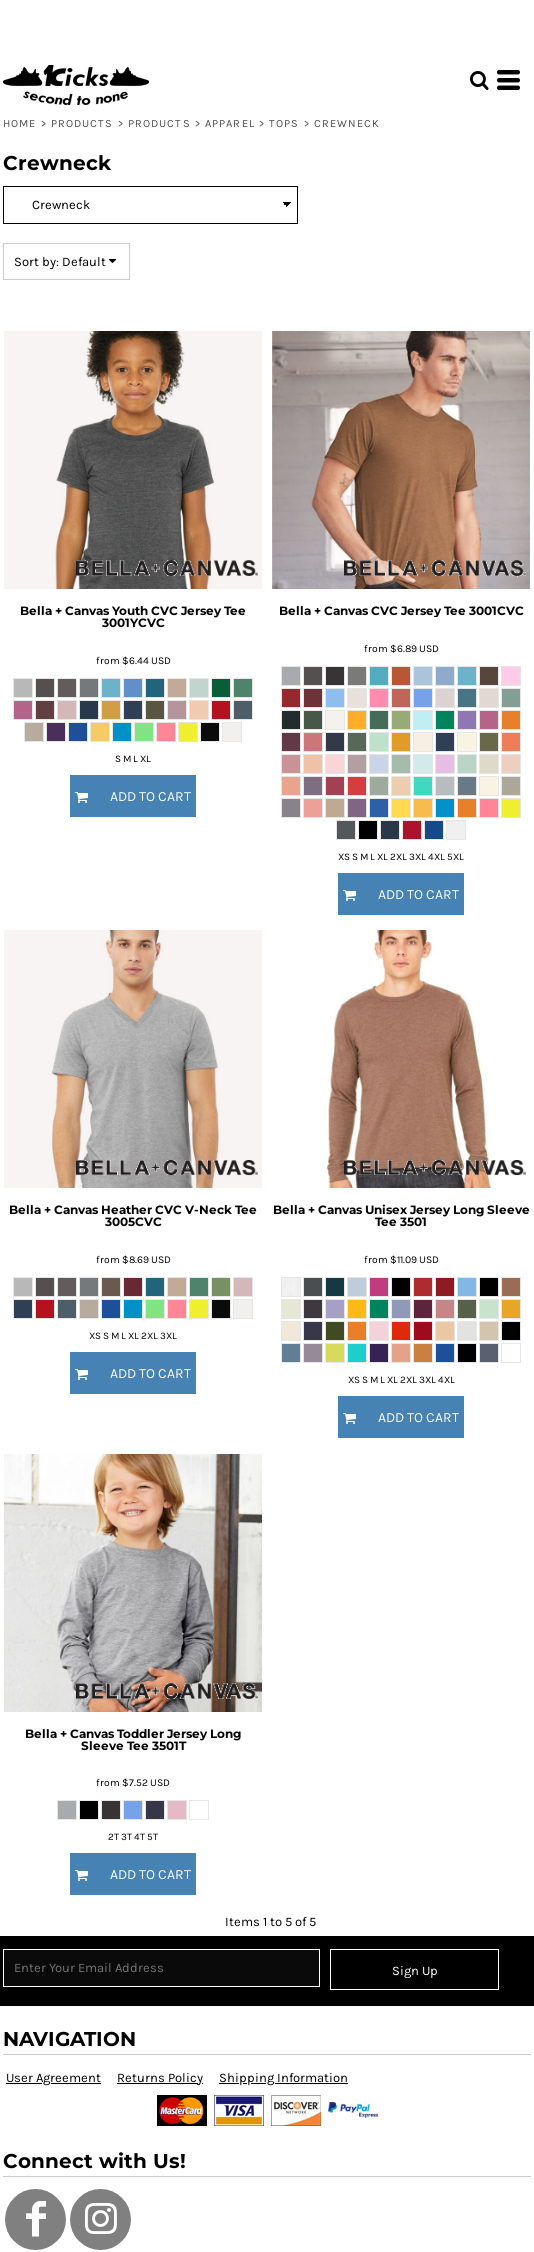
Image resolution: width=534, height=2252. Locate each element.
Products (82, 123)
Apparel (230, 123)
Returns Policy (160, 2077)
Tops (284, 123)
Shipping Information (283, 2077)
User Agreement (53, 2077)
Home (19, 123)
